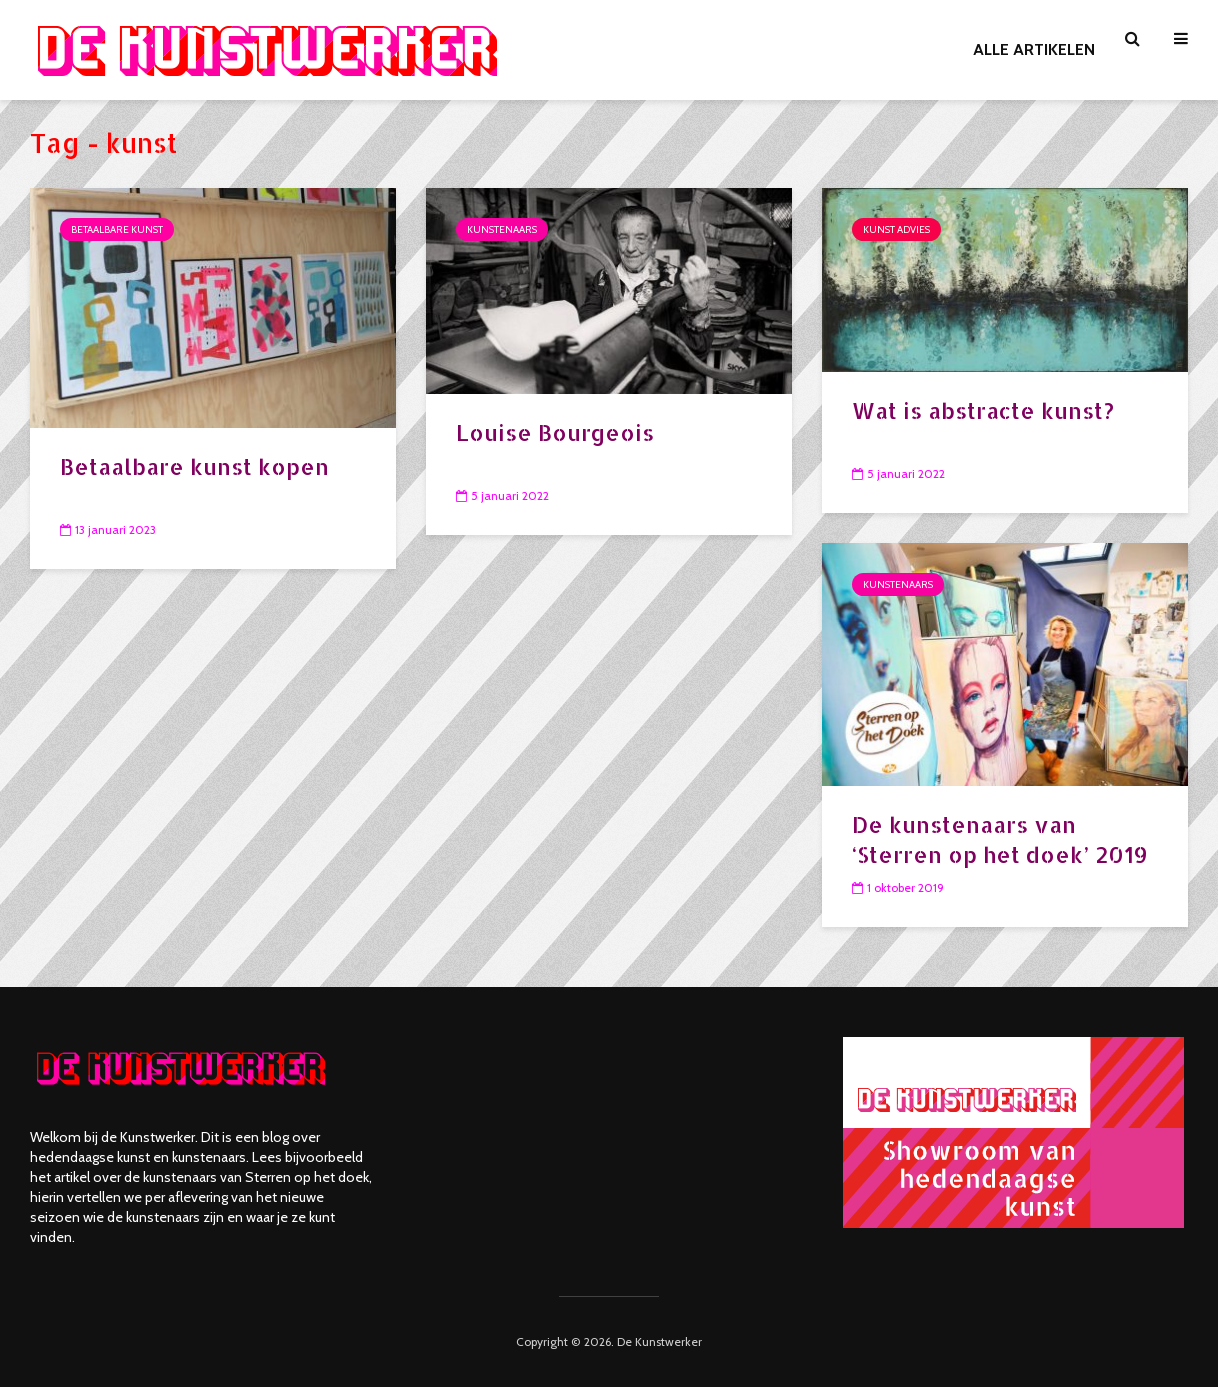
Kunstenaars (502, 229)
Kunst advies (896, 229)
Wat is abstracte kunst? (983, 410)
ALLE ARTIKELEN (1034, 49)
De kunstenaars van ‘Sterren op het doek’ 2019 (1000, 839)
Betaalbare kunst (117, 229)
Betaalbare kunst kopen (194, 466)
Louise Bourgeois (555, 432)
